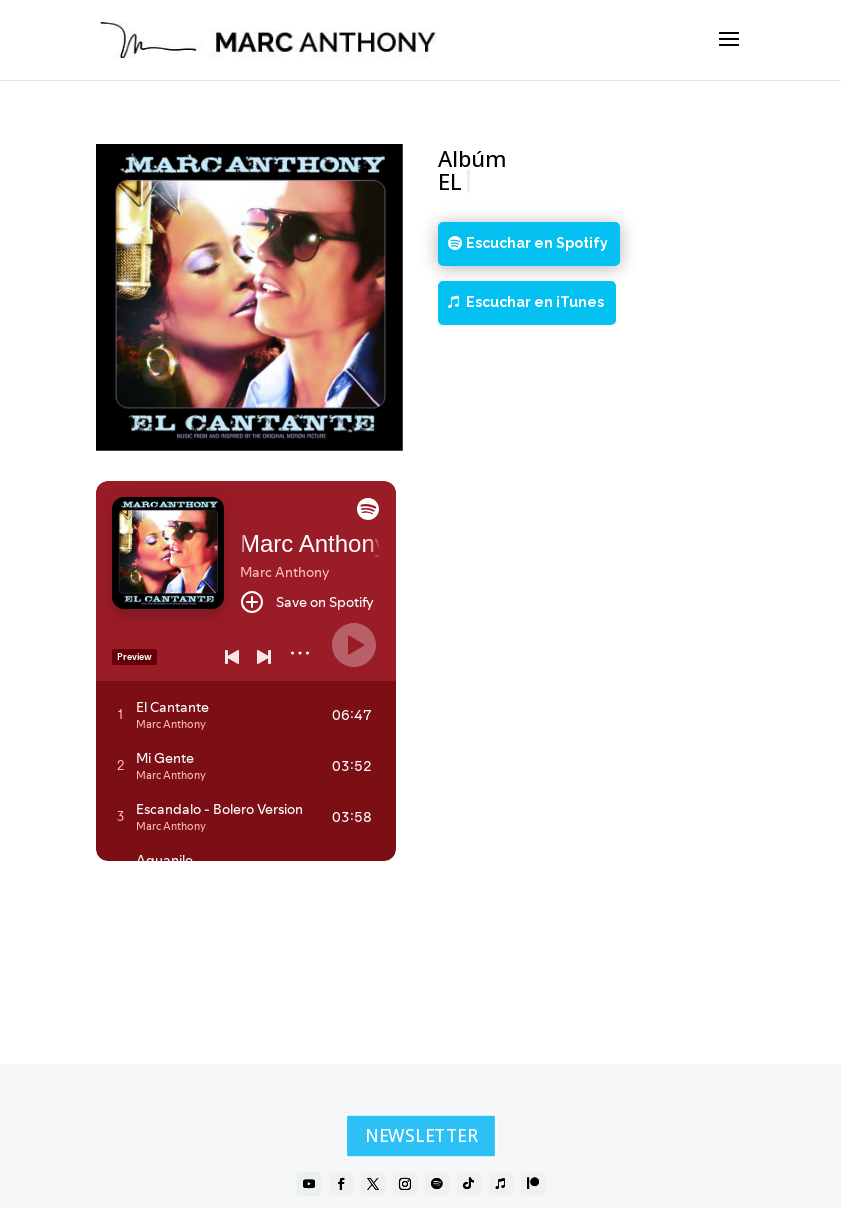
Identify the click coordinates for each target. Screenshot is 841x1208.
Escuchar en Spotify (537, 243)
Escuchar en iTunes (535, 302)
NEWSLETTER (420, 1136)
